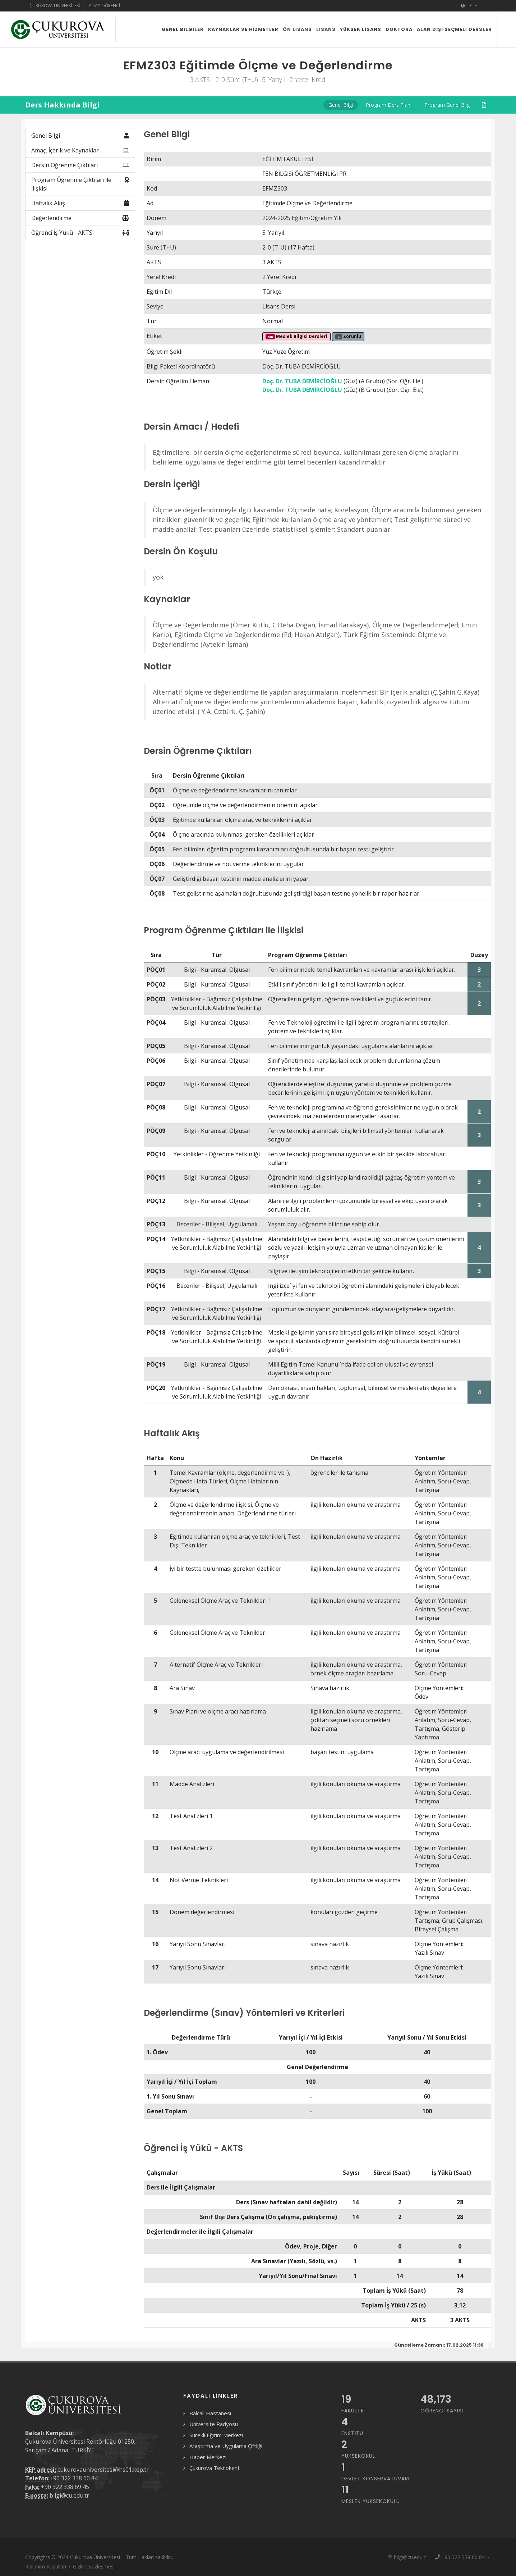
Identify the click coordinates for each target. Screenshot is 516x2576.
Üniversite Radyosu (213, 2424)
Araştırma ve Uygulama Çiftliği (225, 2445)
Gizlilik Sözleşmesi (94, 2566)
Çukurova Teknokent (214, 2467)
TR (469, 5)
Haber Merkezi (207, 2457)
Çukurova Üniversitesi (54, 6)
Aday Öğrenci (104, 6)
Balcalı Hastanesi (210, 2413)
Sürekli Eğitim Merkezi (216, 2435)
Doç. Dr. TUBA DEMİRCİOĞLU (302, 381)
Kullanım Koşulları (45, 2566)
